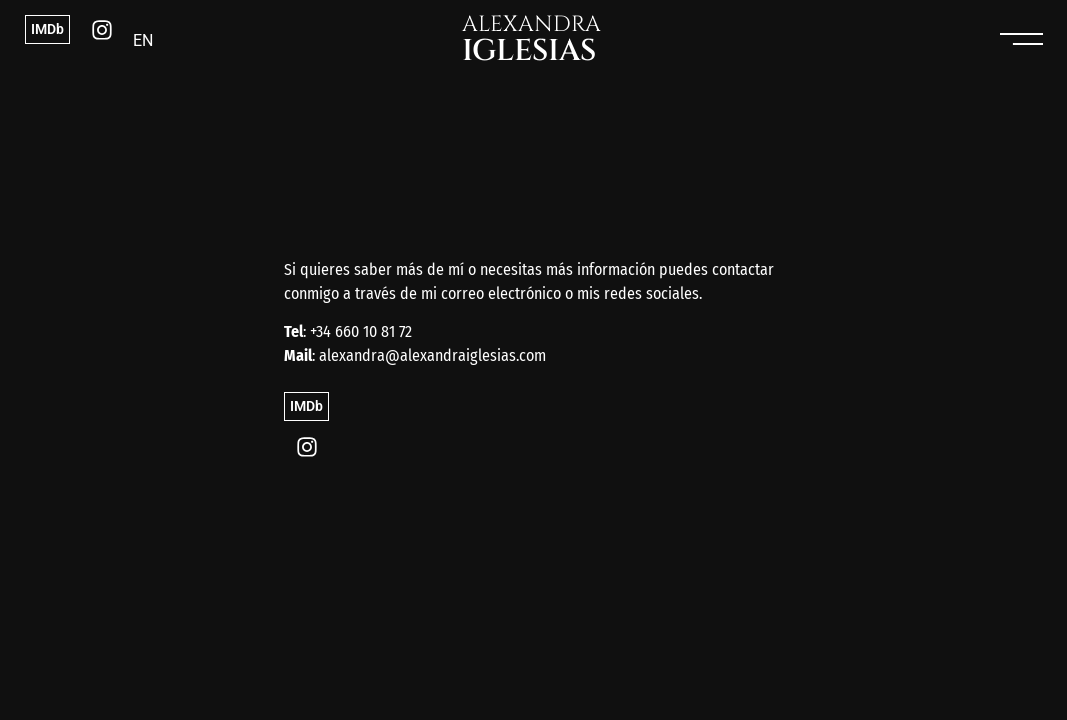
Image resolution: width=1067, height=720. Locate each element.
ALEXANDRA (531, 39)
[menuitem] (143, 41)
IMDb (47, 29)
